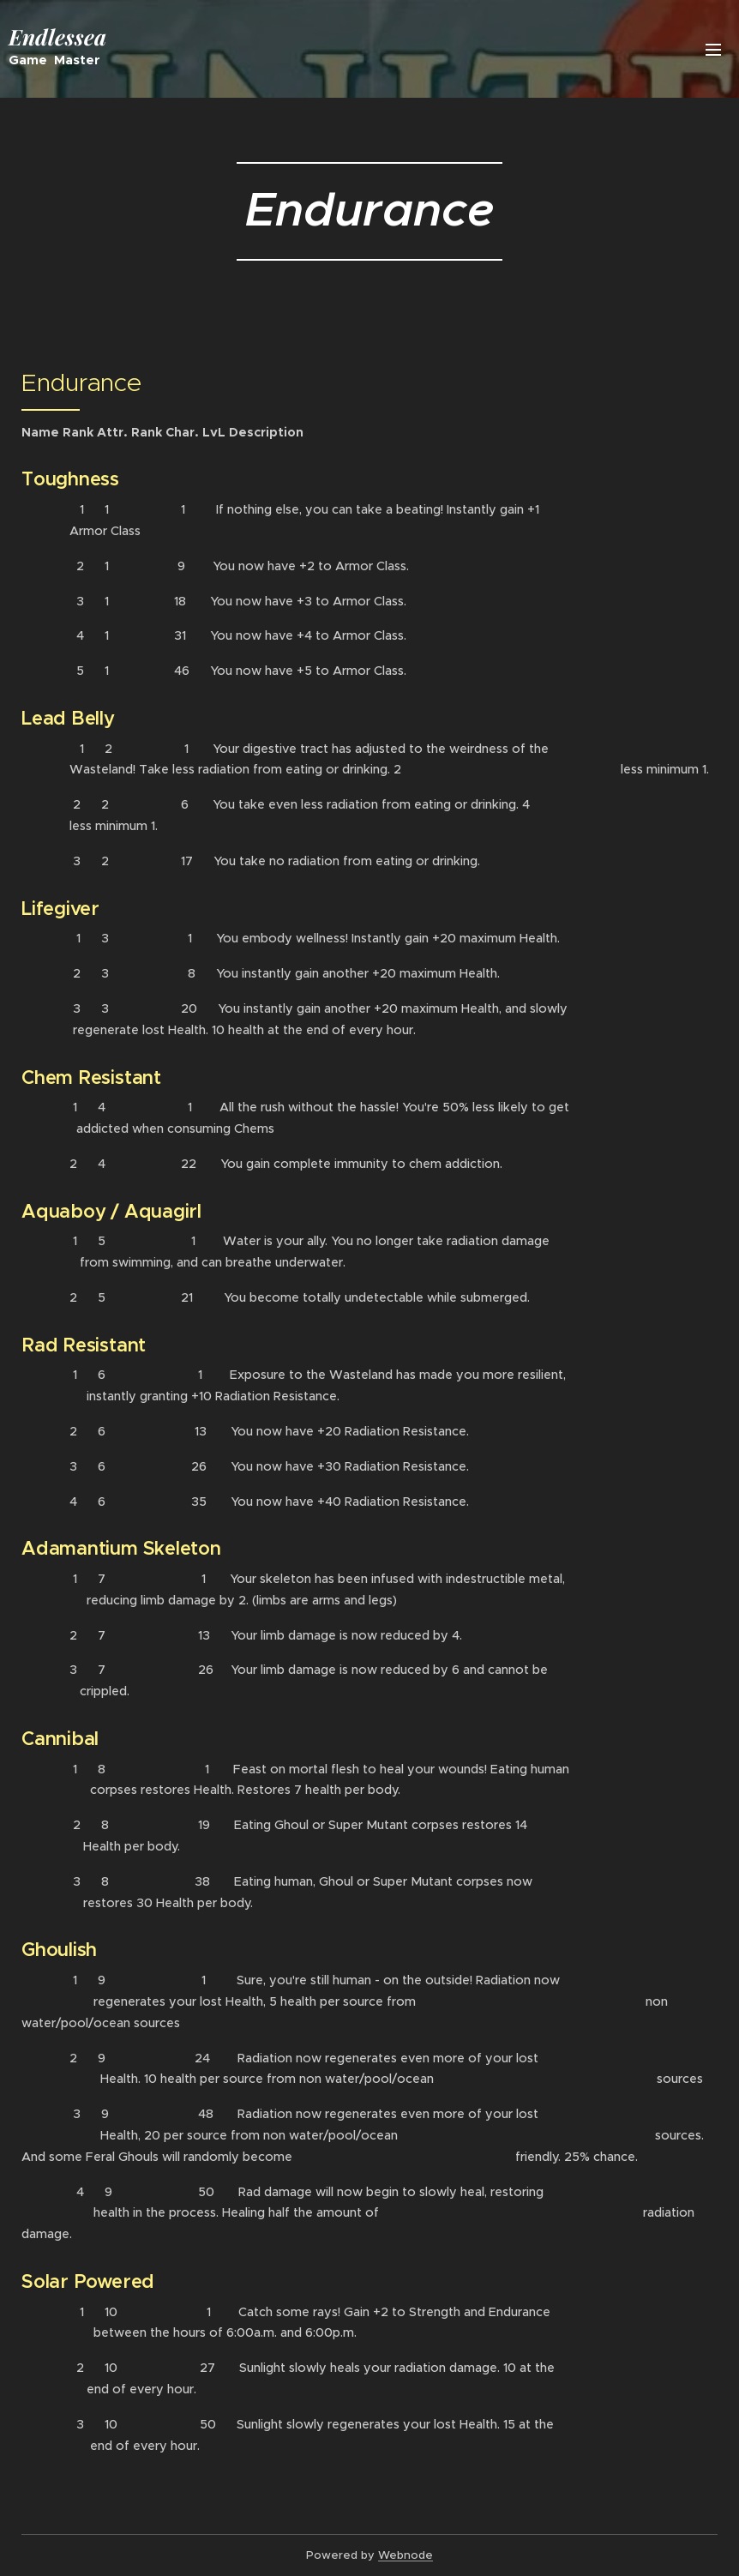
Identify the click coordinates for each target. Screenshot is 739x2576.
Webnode (405, 2555)
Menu (713, 50)
